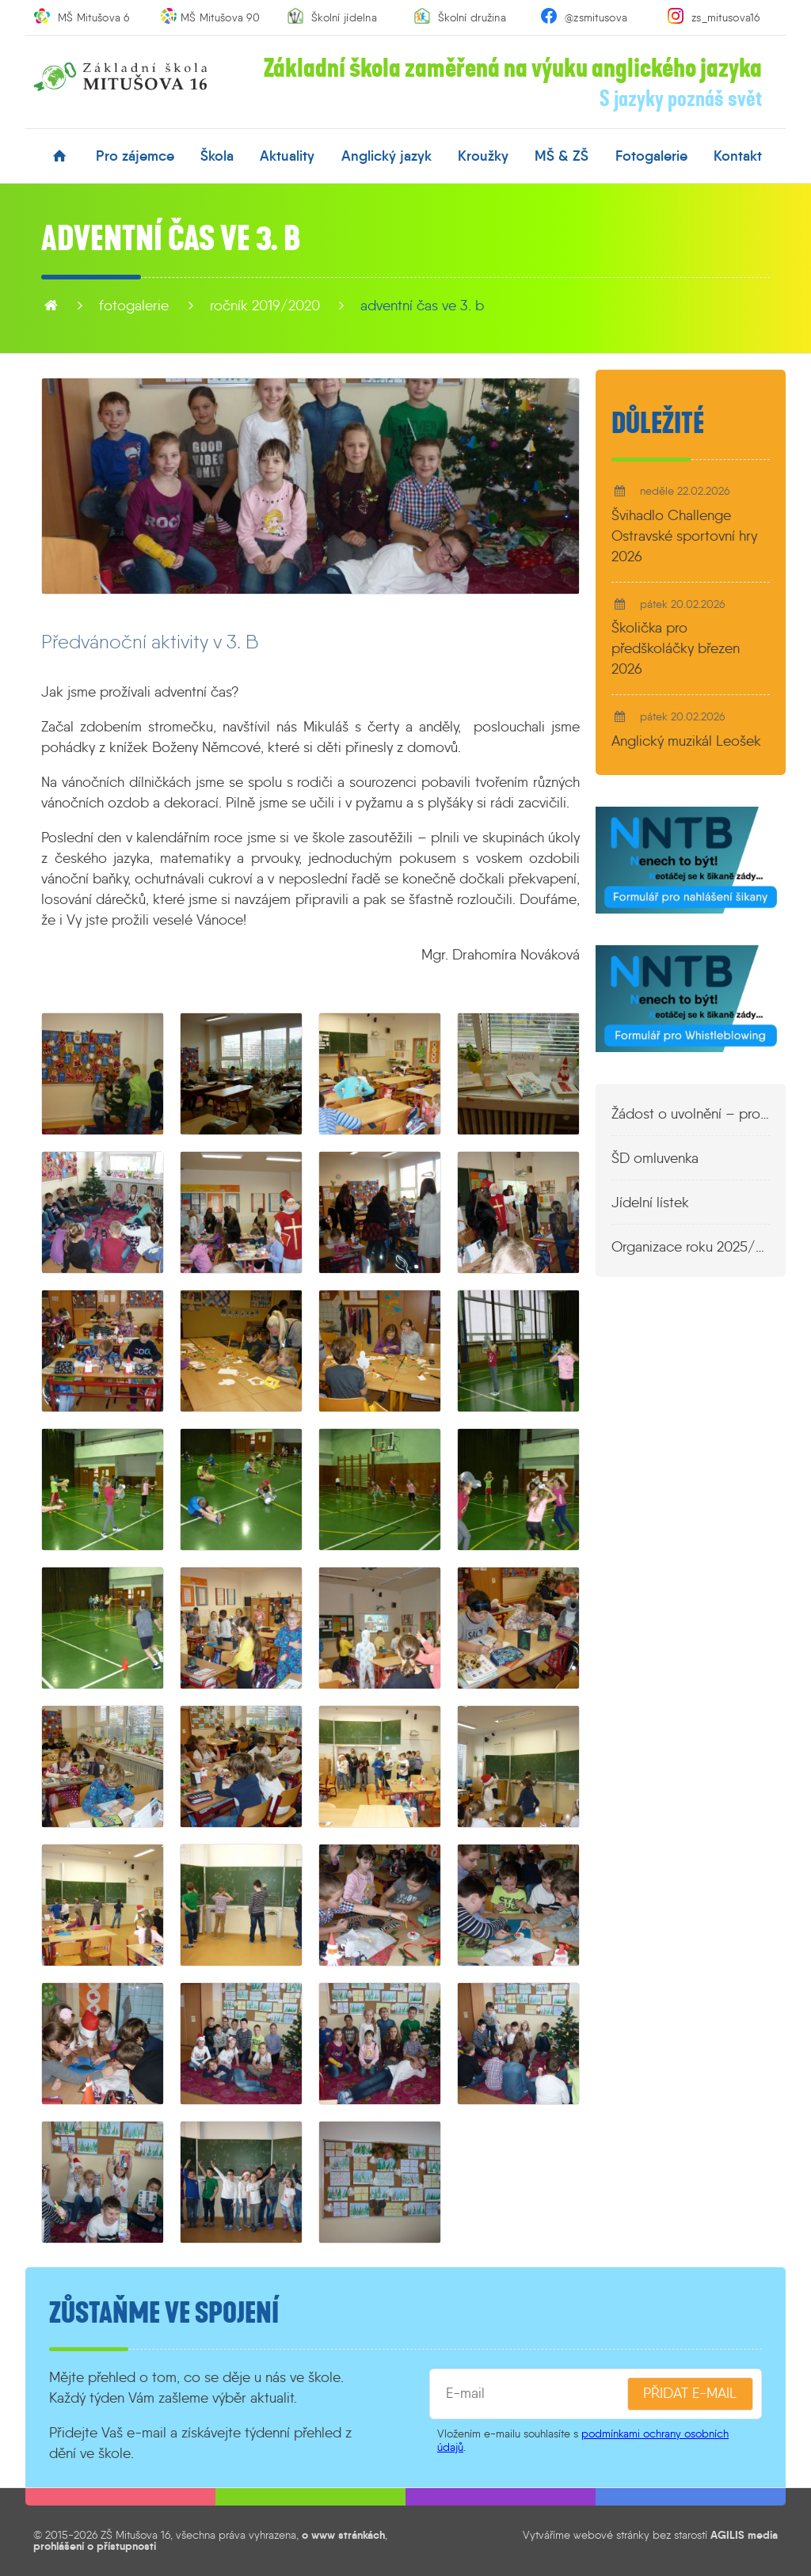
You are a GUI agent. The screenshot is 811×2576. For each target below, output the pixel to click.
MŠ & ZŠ (561, 156)
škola (217, 156)
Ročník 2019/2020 (265, 305)
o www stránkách (343, 2535)
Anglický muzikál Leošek (686, 741)
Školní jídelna (344, 17)
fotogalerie (651, 156)
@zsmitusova (596, 17)
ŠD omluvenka (655, 1158)
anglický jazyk (386, 156)
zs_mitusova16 (725, 17)
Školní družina (472, 17)
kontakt (738, 156)
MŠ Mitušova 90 (220, 17)
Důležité (657, 423)
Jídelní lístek (650, 1202)
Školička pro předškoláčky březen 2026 (675, 648)
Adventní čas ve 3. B (422, 305)
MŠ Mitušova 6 (94, 17)
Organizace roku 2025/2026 (690, 1247)
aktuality (287, 156)
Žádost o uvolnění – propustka (690, 1114)
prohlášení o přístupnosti (94, 2546)
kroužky (483, 156)
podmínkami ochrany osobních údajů (583, 2440)
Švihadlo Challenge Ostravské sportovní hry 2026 (684, 536)
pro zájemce (135, 156)
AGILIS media (744, 2535)
